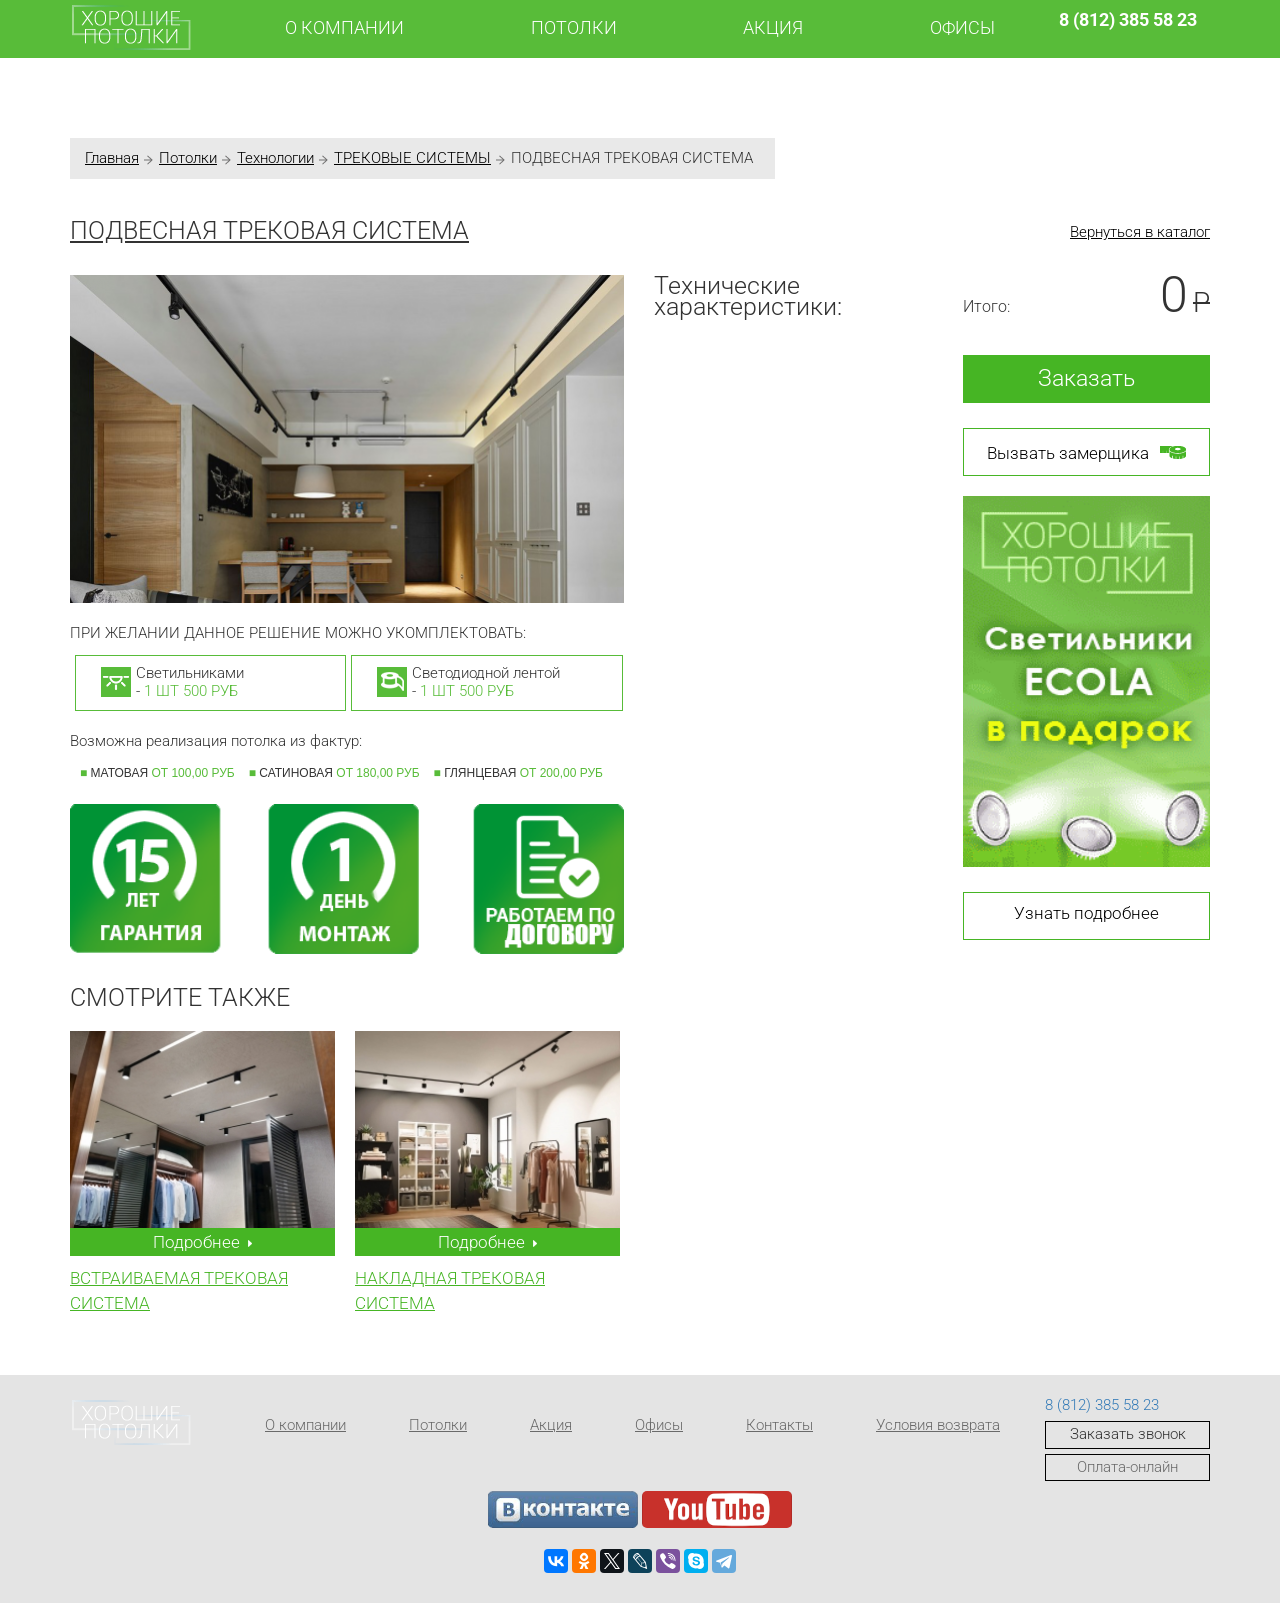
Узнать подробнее (1086, 913)
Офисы (962, 27)
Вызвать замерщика (1086, 452)
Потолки (574, 27)
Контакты (779, 1425)
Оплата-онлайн (1127, 1467)
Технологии (275, 158)
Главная (112, 158)
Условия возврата (938, 1425)
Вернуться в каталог (1140, 232)
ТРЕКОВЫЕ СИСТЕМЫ (412, 158)
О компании (344, 27)
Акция (773, 27)
